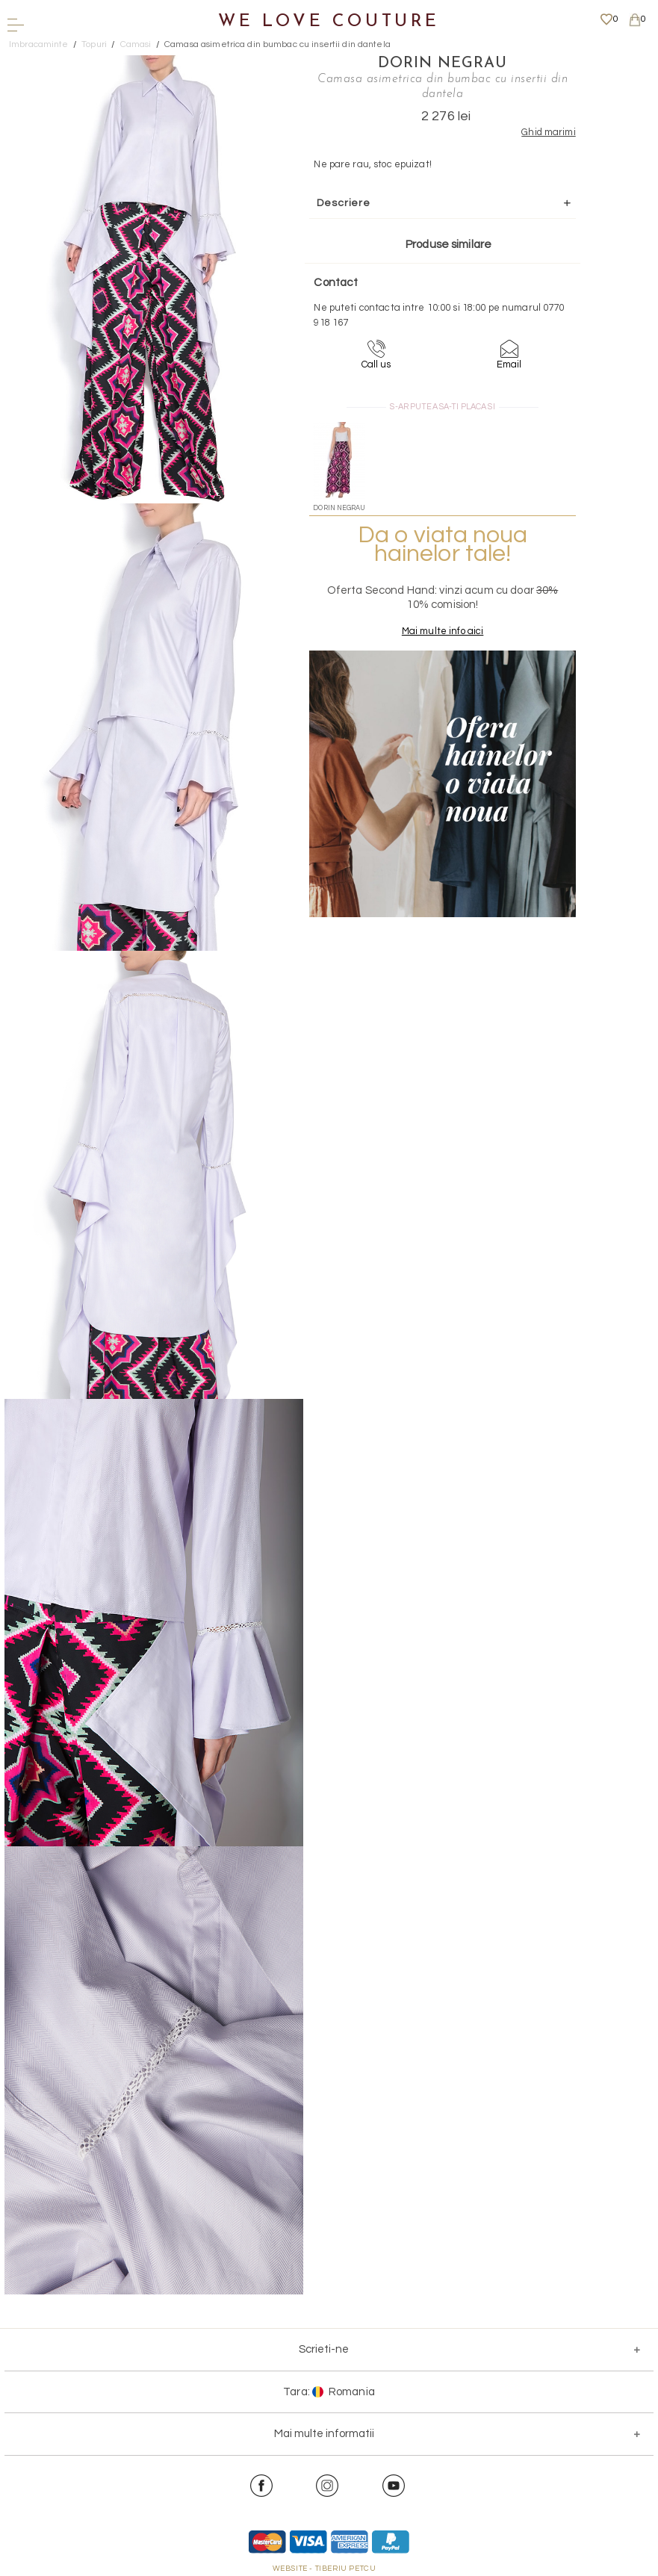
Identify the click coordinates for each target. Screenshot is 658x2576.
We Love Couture (329, 22)
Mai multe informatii (324, 2433)
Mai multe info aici (442, 631)
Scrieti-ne (324, 2349)
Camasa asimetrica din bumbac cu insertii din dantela (277, 44)
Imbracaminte (39, 44)
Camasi (136, 44)
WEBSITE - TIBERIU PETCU (324, 2568)
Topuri (94, 44)
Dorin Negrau (442, 63)
